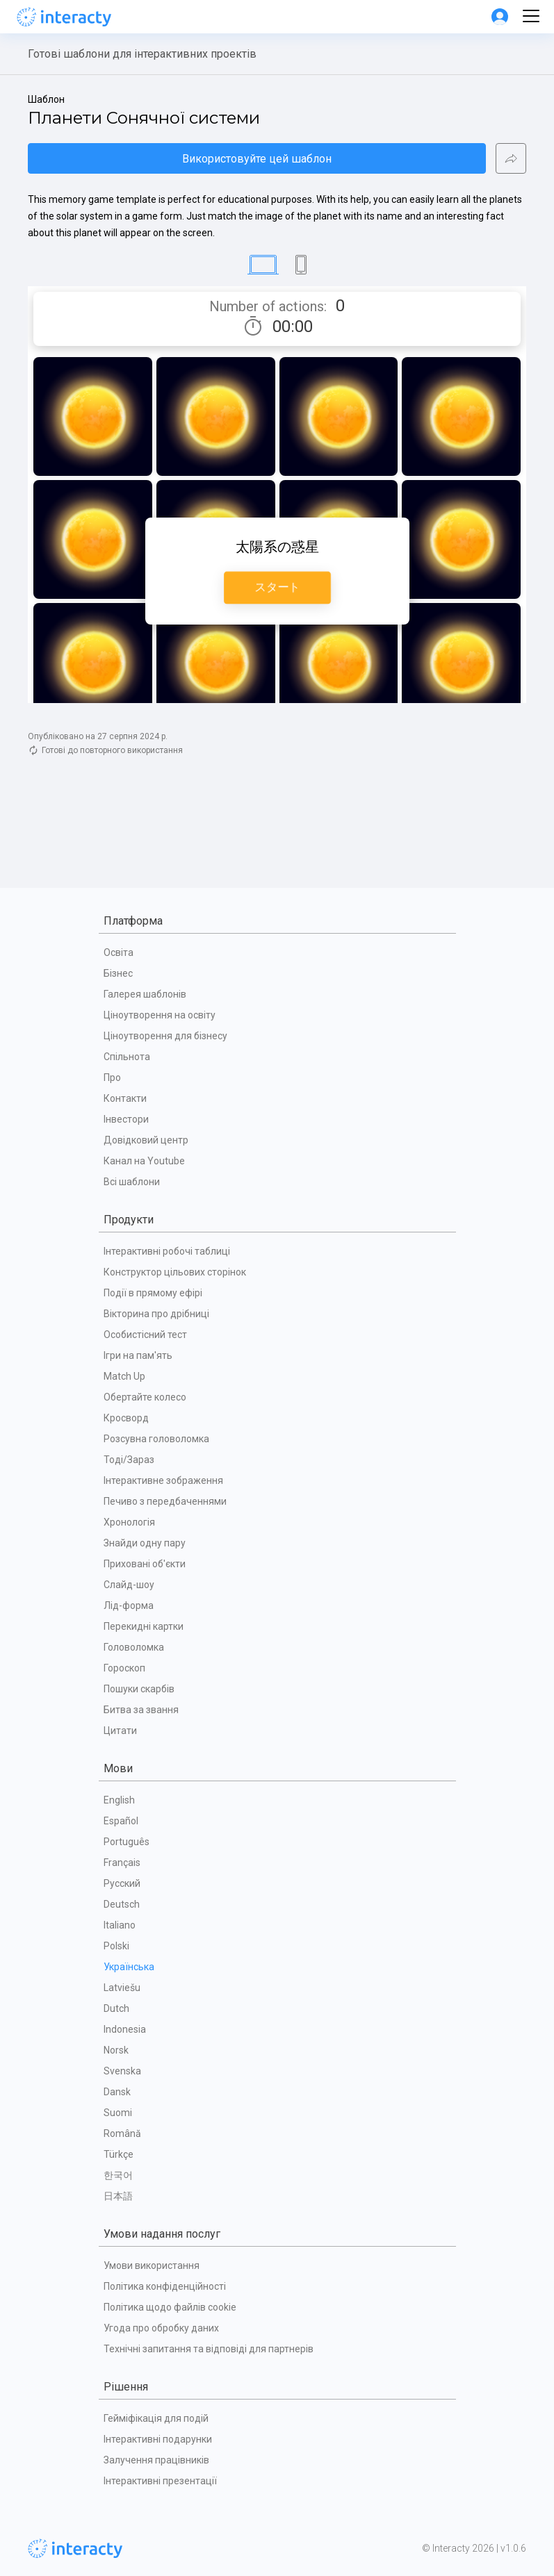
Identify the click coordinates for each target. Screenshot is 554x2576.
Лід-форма (129, 1605)
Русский (122, 1883)
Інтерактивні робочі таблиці (167, 1251)
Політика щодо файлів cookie (170, 2307)
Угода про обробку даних (161, 2328)
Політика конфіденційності (165, 2286)
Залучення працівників (156, 2460)
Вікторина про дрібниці (156, 1313)
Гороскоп (124, 1668)
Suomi (118, 2112)
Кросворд (126, 1417)
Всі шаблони (132, 1181)
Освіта (118, 952)
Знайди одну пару (145, 1543)
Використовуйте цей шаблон (257, 158)
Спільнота (127, 1056)
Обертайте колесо (145, 1397)
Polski (116, 1945)
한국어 (118, 2175)
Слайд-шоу (129, 1584)
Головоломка (134, 1647)
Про (112, 1077)
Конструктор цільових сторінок (175, 1272)
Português (126, 1841)
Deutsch (122, 1904)
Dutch (116, 2008)
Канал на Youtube (144, 1160)
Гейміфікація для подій (156, 2418)
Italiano (120, 1925)
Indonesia (125, 2029)
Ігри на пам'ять (138, 1355)
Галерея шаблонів (145, 994)
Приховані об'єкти (145, 1563)
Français (122, 1862)
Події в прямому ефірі (153, 1292)
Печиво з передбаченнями (165, 1501)
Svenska (122, 2071)
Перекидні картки (144, 1626)
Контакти (125, 1098)
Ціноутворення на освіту (159, 1015)
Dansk (117, 2091)
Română (122, 2133)
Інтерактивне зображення (163, 1480)
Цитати (120, 1730)
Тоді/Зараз (129, 1459)
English (119, 1800)
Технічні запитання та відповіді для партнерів (208, 2348)
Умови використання (151, 2265)
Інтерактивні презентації (160, 2480)
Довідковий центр (146, 1140)
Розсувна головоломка (156, 1438)
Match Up (124, 1376)
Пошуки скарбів (139, 1688)
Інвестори (126, 1119)
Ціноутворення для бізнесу (165, 1035)
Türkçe (118, 2154)
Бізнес (118, 973)
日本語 (118, 2196)
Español (121, 1820)
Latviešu (122, 1987)
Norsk (116, 2050)
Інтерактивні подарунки (158, 2439)
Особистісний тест (145, 1334)
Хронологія (129, 1522)
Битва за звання (141, 1709)
